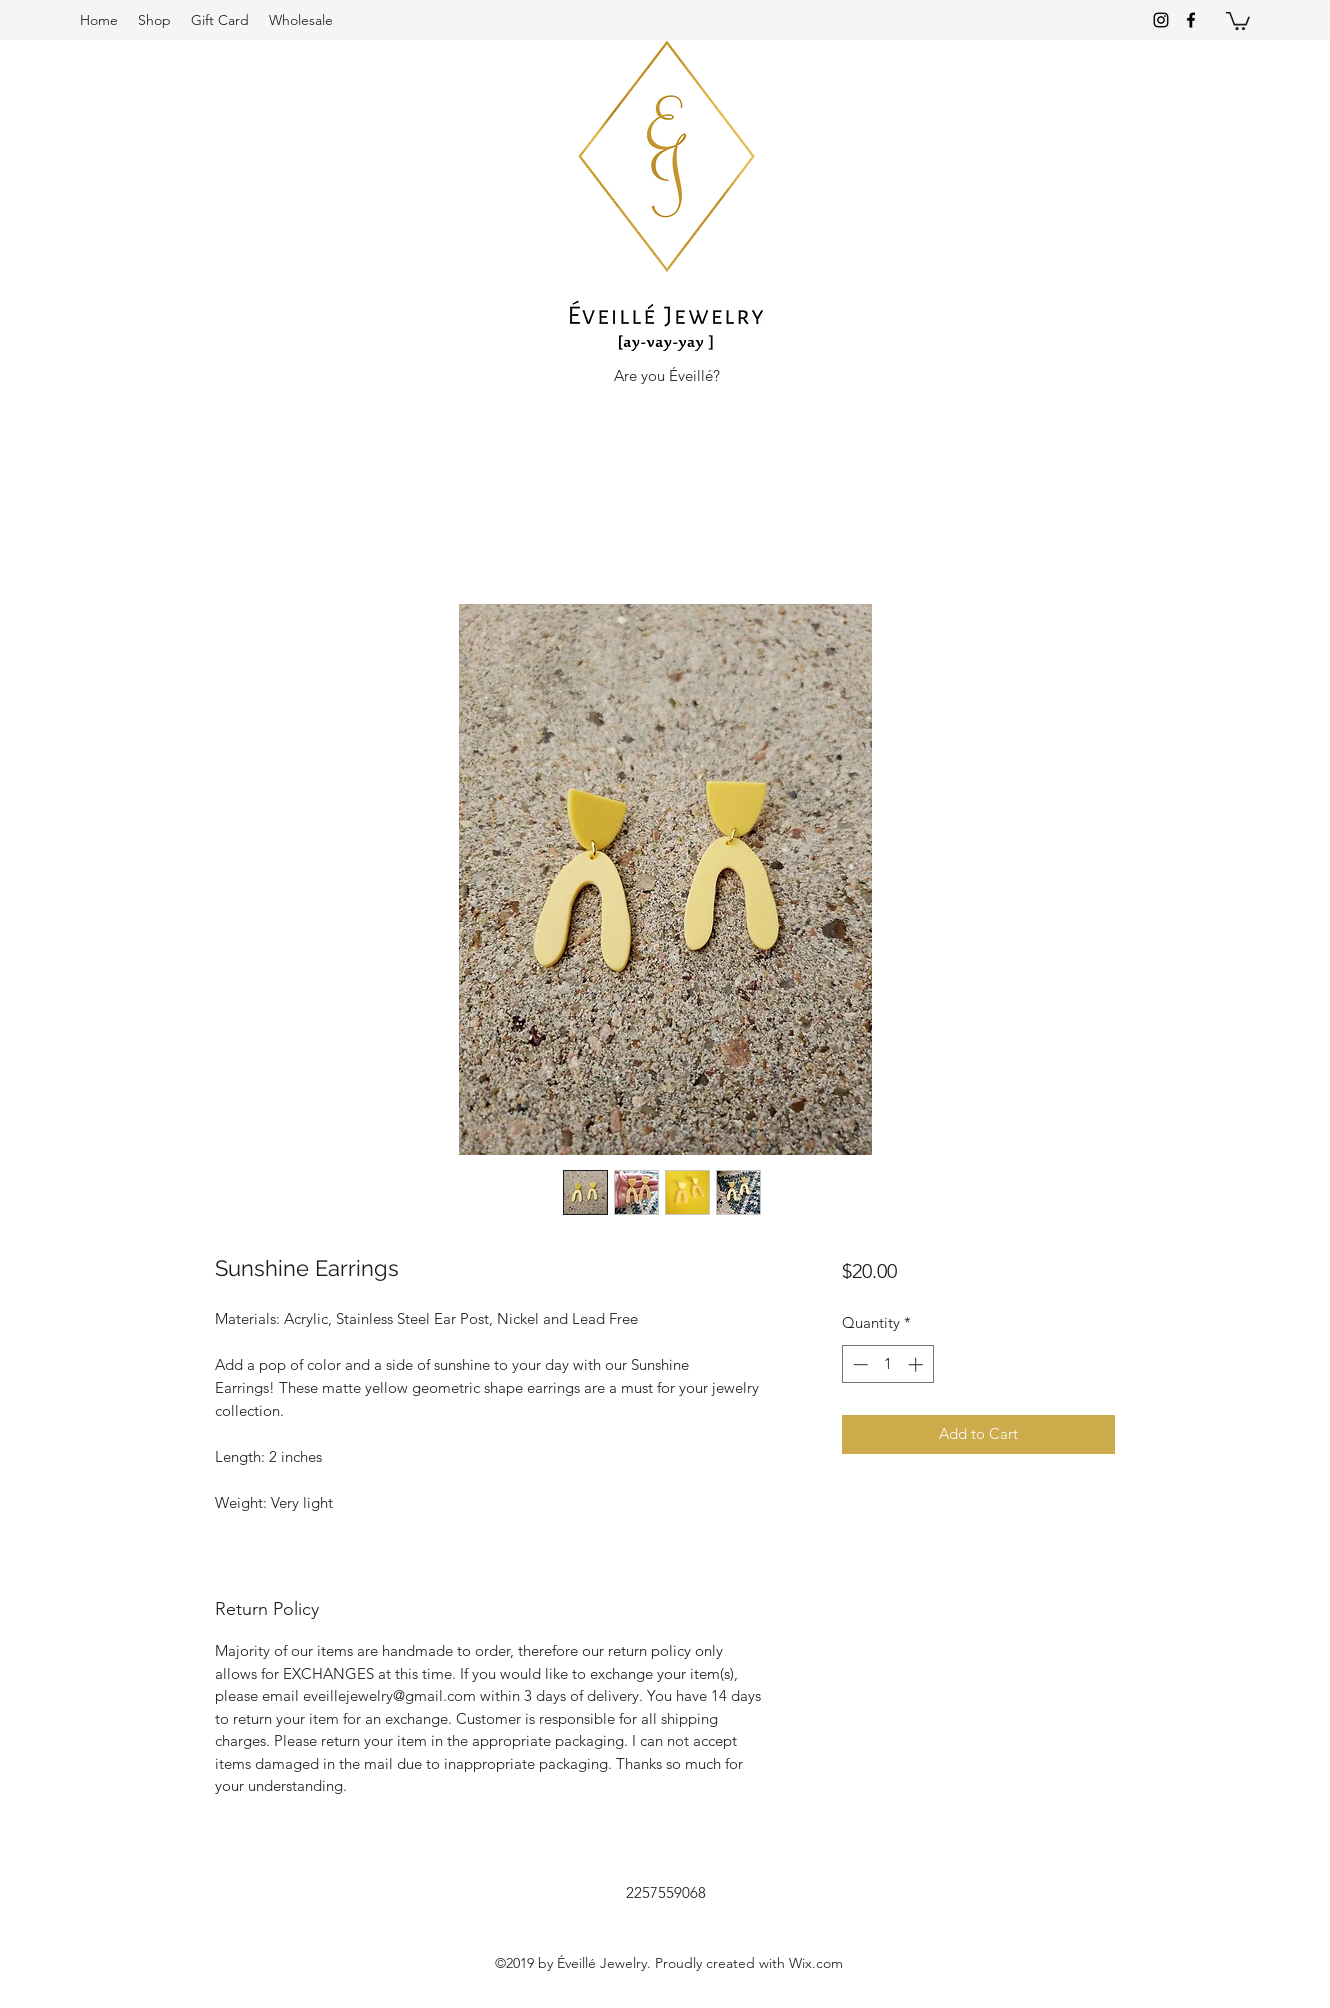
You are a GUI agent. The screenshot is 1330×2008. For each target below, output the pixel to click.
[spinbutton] (887, 1364)
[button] (1238, 20)
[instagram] (1161, 20)
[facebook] (1191, 20)
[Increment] (917, 1364)
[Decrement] (858, 1364)
